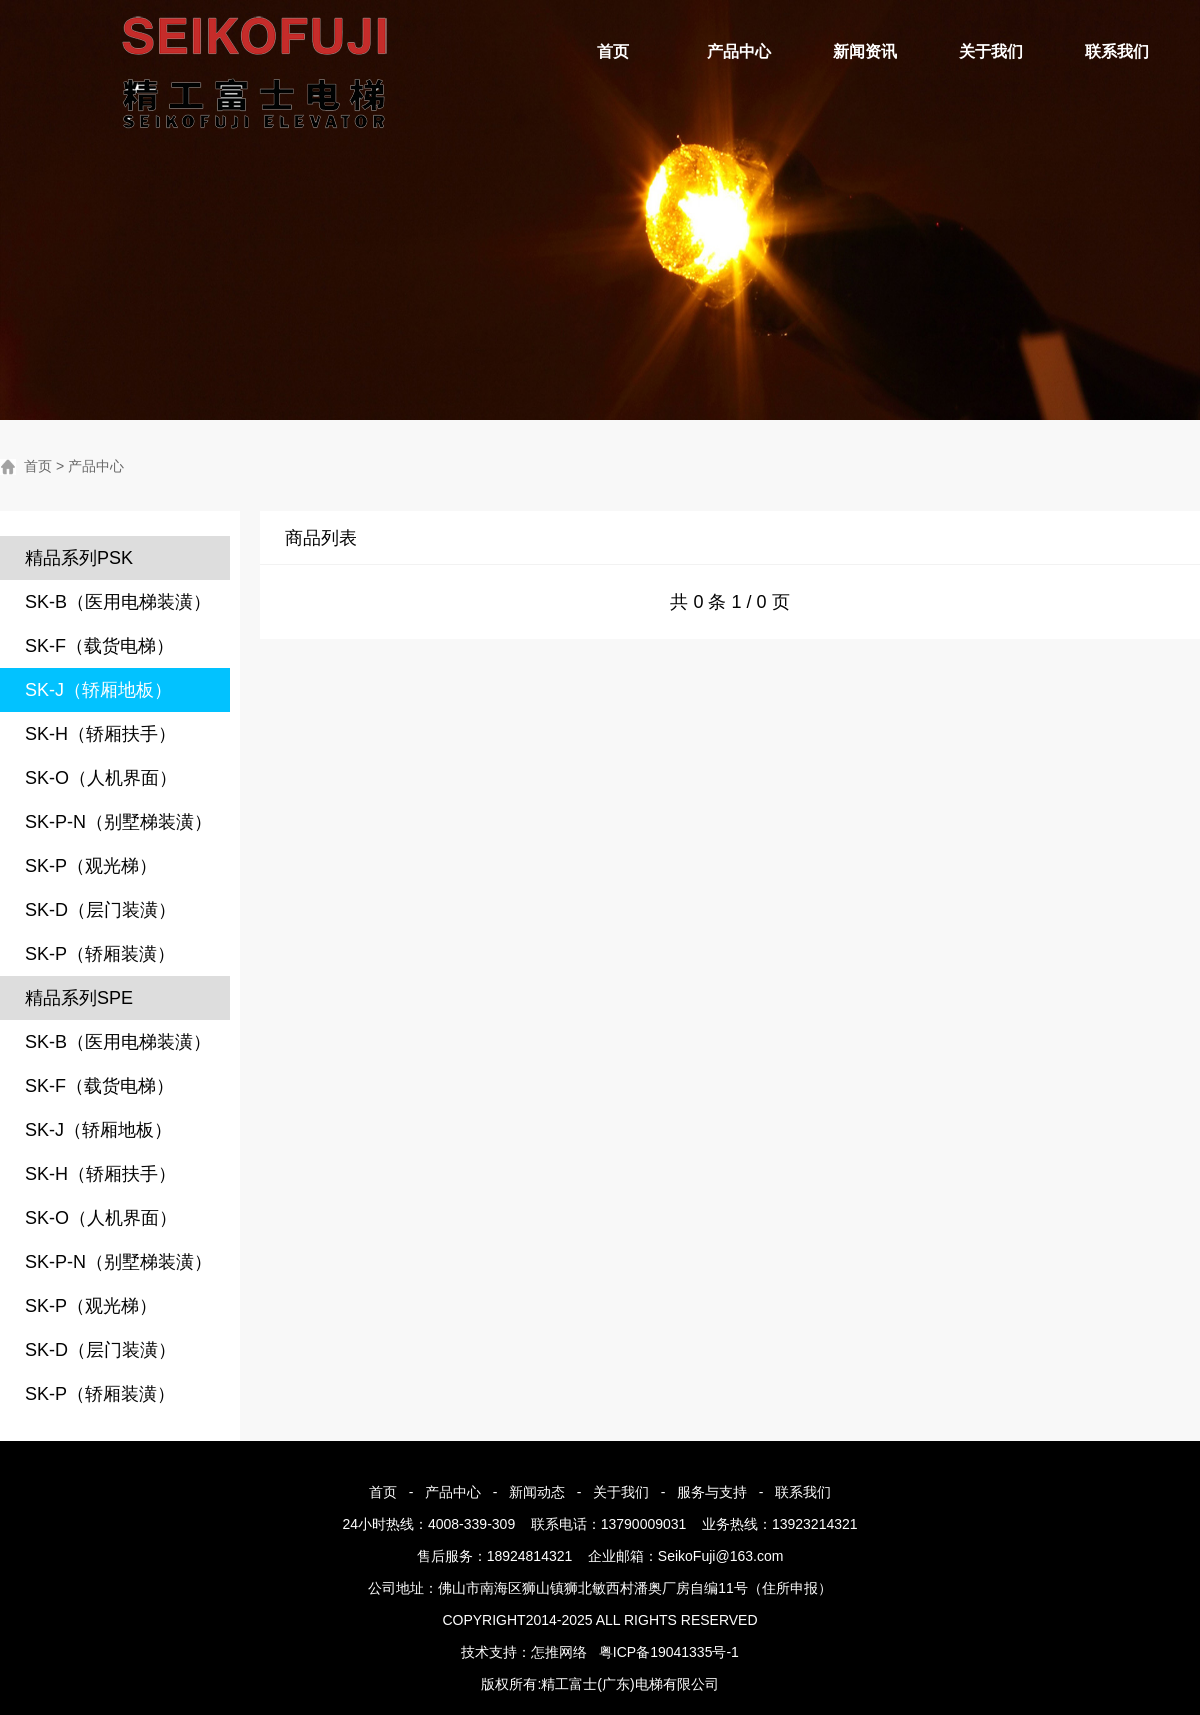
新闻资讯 (865, 51)
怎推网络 (559, 1652)
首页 (613, 51)
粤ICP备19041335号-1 (669, 1652)
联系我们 (1117, 51)
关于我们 (991, 51)
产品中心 (739, 51)
